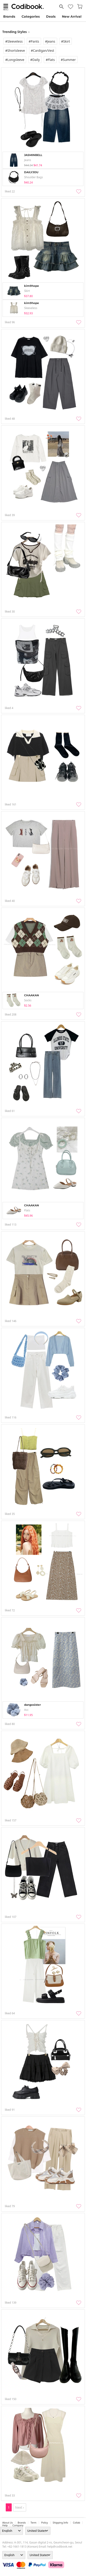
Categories (31, 16)
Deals (50, 16)
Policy (44, 2522)
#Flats (50, 59)
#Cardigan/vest (42, 50)
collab (76, 2522)
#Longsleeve (14, 59)
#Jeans (50, 41)
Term (33, 2522)
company (17, 2525)
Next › (19, 2507)
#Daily (35, 59)
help (5, 2525)
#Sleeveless (14, 41)
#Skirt (65, 41)
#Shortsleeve (15, 50)
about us (7, 2522)
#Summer (68, 59)
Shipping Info (60, 2522)
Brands (9, 16)
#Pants (34, 41)
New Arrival (71, 16)
